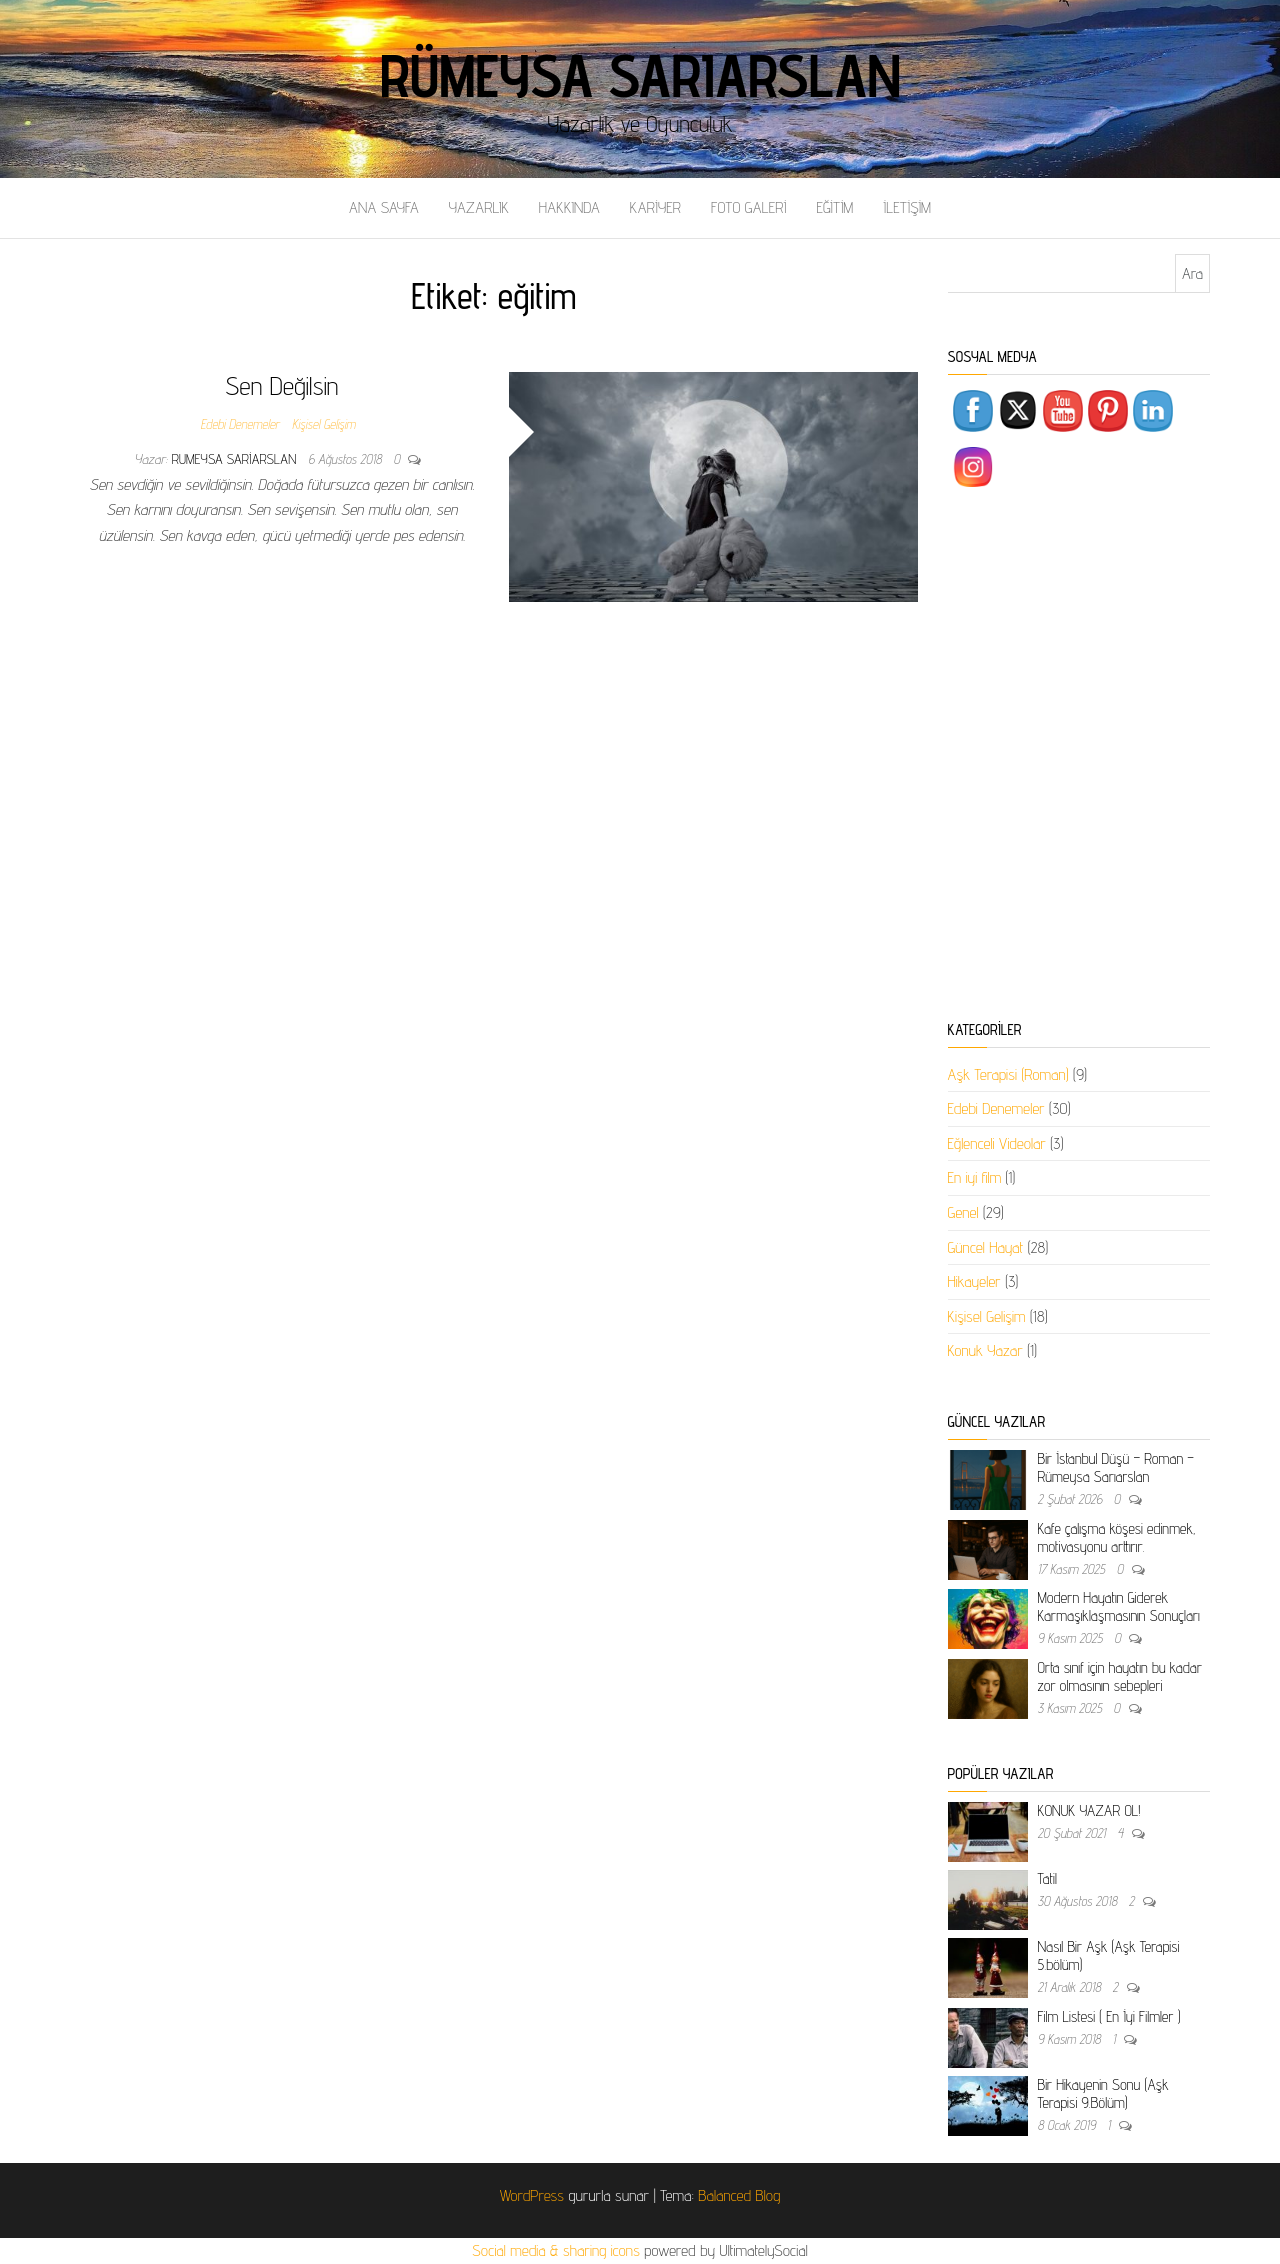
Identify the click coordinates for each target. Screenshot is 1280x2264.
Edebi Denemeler (239, 424)
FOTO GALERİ (749, 207)
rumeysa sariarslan (236, 459)
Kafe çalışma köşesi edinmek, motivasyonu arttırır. (1117, 1537)
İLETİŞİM (907, 207)
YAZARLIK (479, 207)
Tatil (1047, 1878)
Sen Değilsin (281, 385)
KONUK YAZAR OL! (1089, 1810)
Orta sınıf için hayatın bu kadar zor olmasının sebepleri (1120, 1676)
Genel (963, 1212)
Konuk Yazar (985, 1350)
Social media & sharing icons (558, 2250)
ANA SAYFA (384, 207)
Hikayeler (974, 1281)
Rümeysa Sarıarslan (640, 75)
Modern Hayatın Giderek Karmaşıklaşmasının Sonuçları (1119, 1606)
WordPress (532, 2195)
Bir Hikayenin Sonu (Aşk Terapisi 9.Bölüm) (1103, 2093)
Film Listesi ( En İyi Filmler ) (1109, 2016)
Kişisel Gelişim (323, 424)
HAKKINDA (569, 207)
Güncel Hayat (986, 1247)
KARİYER (655, 207)
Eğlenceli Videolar (997, 1143)
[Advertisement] (1079, 758)
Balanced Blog (739, 2195)
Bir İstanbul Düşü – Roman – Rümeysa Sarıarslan (1116, 1467)
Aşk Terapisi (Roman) (1008, 1074)
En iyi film (975, 1177)
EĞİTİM (834, 207)
